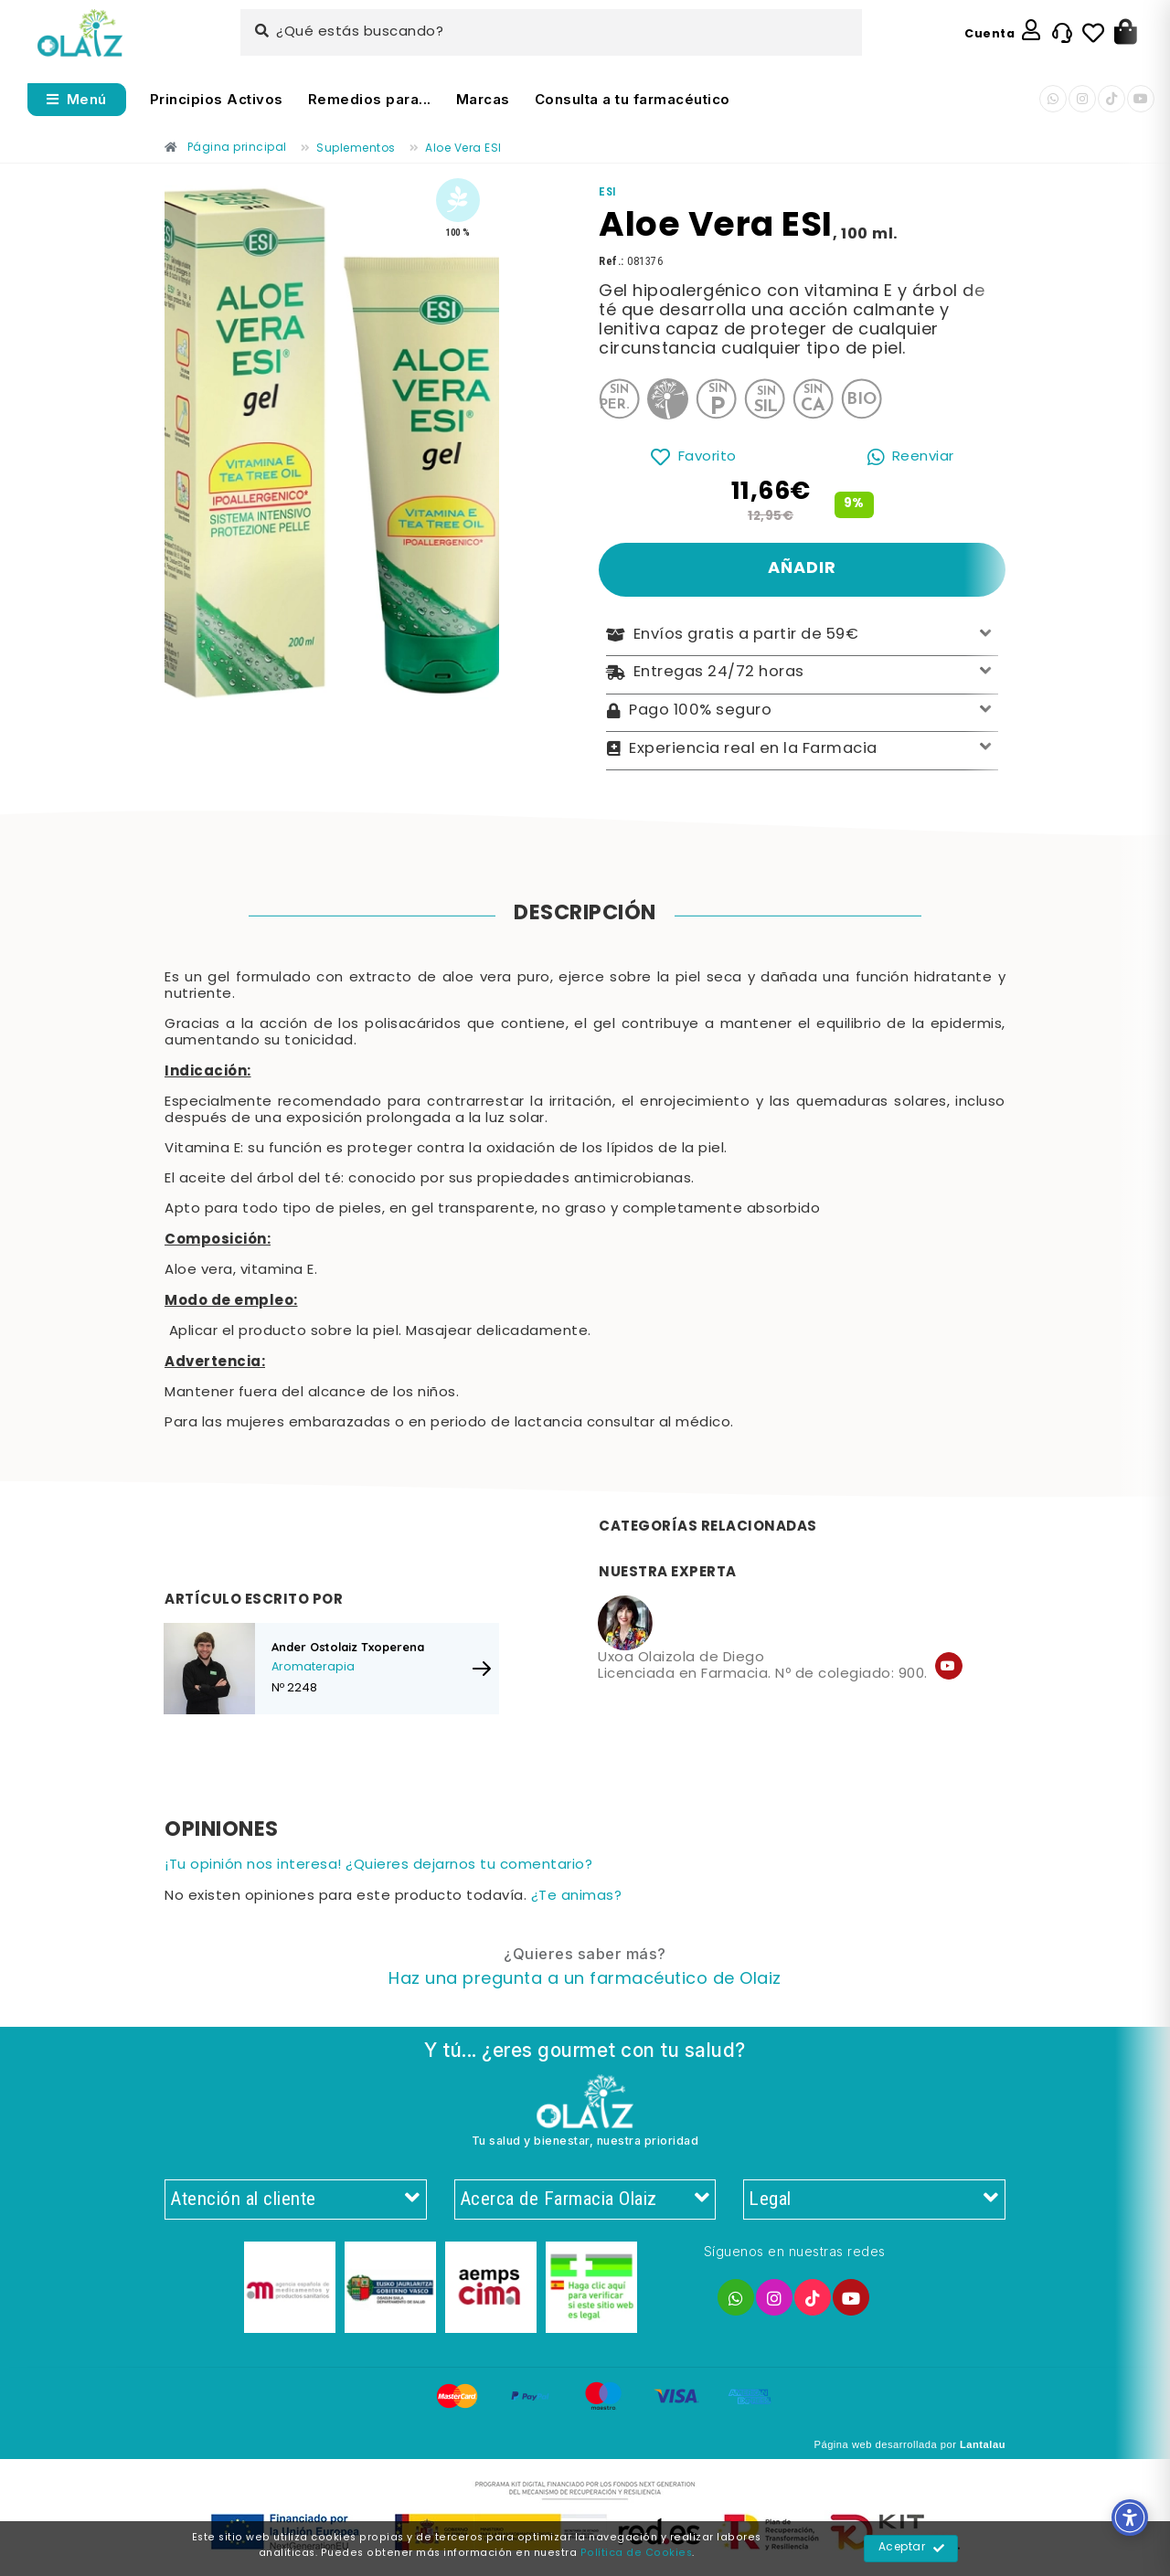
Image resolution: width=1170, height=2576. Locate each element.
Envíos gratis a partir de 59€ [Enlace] (802, 635)
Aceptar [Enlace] (911, 2548)
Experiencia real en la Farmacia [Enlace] (802, 749)
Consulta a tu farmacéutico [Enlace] (632, 99)
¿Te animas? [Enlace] (576, 1896)
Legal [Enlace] (874, 2199)
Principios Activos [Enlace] (216, 99)
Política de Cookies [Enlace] (636, 2553)
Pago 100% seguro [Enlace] (802, 711)
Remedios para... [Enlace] (369, 99)
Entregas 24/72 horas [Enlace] (802, 673)
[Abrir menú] (76, 99)
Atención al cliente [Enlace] (295, 2199)
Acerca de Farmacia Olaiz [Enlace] (585, 2199)
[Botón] (1125, 33)
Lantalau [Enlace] (982, 2444)
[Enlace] (80, 33)
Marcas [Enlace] (483, 99)
